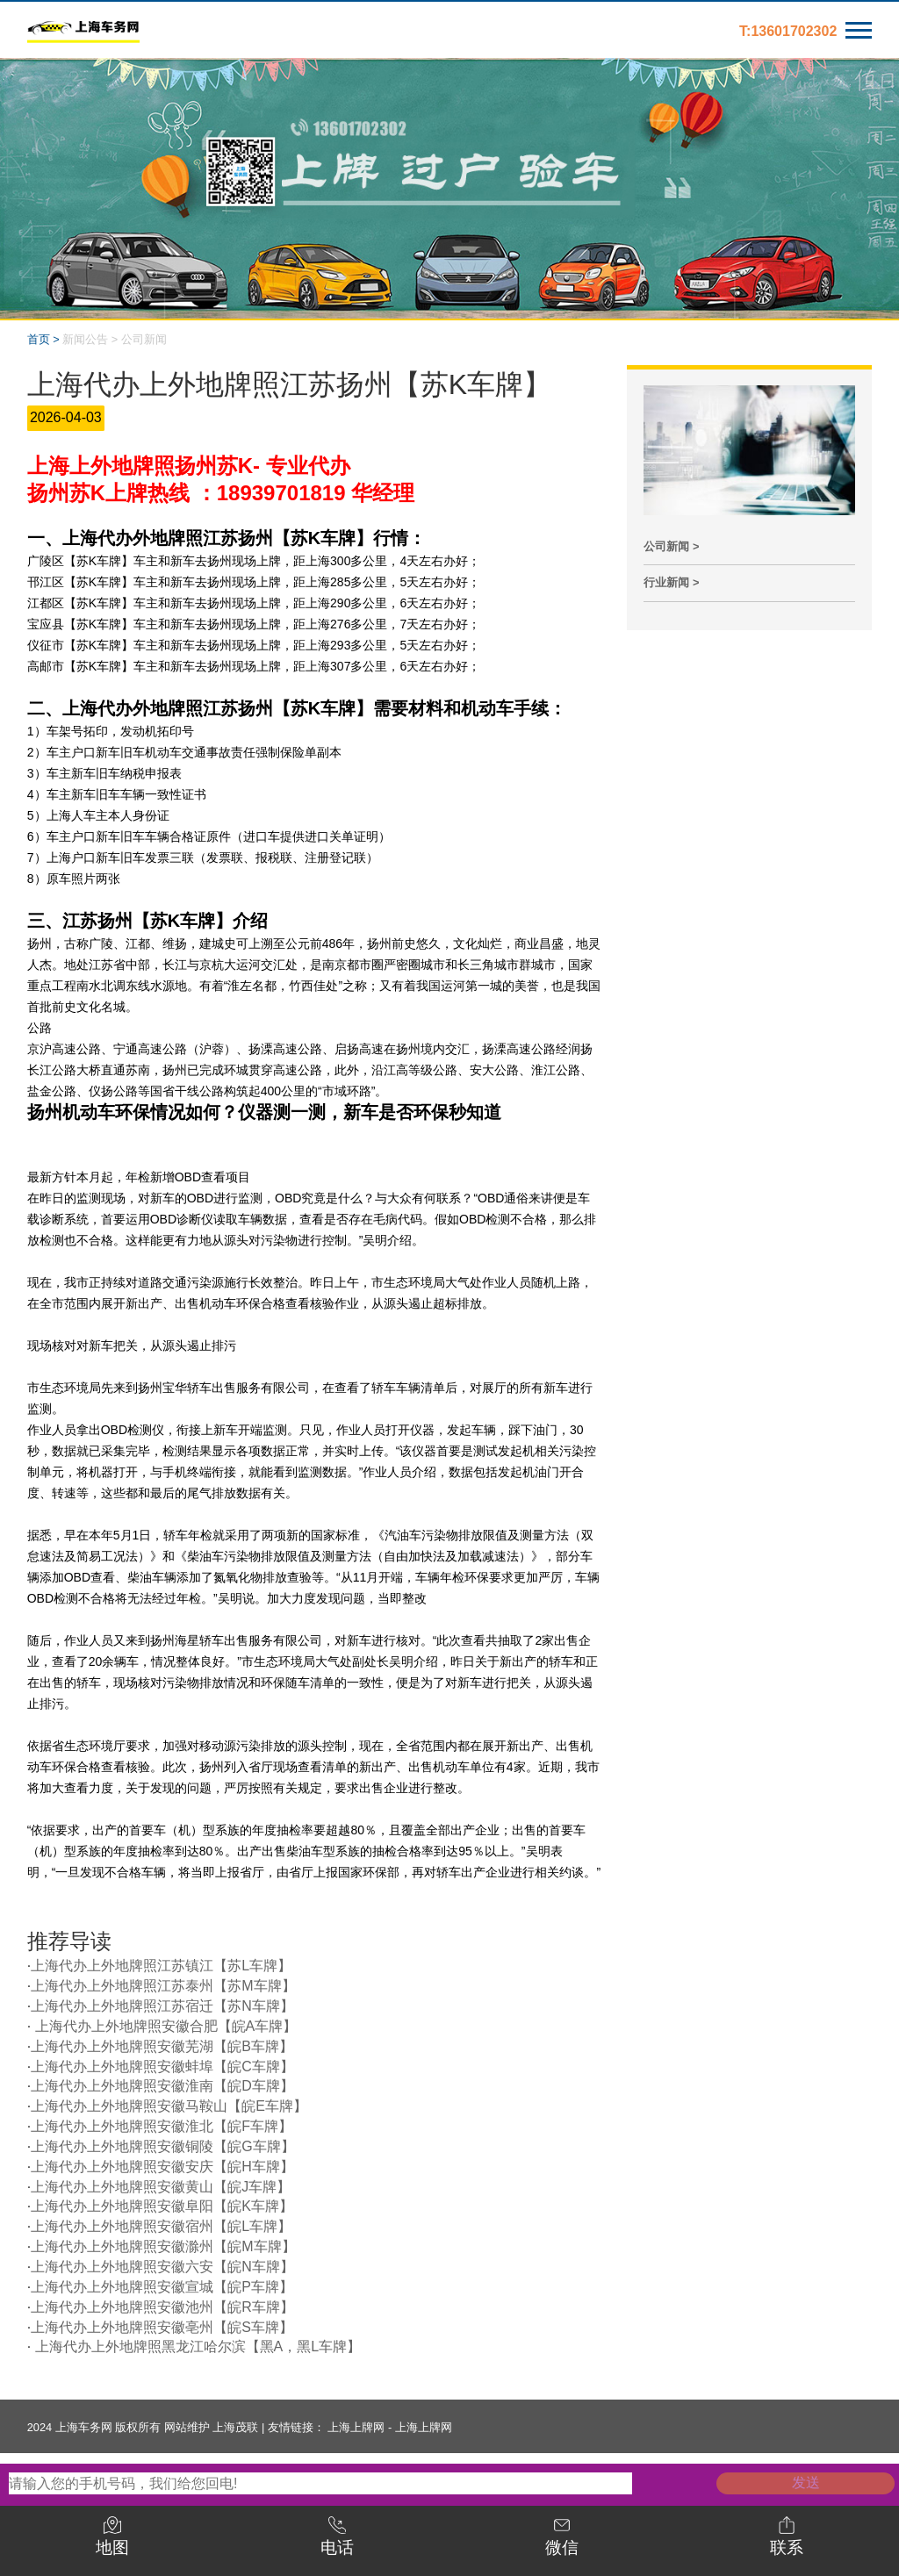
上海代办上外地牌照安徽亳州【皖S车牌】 (162, 2327)
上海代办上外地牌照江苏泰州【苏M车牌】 (163, 1985)
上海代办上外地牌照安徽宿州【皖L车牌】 (161, 2226)
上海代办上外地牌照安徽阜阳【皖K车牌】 (162, 2206)
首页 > (43, 339)
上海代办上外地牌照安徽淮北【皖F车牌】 (161, 2126)
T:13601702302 (788, 31)
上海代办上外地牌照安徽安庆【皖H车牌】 (162, 2166)
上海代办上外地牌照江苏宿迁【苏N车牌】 (162, 2005)
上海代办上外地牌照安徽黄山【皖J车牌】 (161, 2186)
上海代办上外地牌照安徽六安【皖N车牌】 (162, 2266)
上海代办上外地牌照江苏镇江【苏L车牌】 (161, 1965)
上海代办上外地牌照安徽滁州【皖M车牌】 (163, 2246)
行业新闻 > (671, 582)
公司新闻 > (671, 546)
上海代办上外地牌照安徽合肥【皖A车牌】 (164, 2026)
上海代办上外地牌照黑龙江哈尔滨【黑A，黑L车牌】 (196, 2346)
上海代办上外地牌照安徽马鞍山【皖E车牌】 (169, 2106)
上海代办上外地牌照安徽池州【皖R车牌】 (162, 2307)
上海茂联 (235, 2427)
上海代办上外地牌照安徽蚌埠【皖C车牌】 (162, 2066)
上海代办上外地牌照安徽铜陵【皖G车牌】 (162, 2146)
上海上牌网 (356, 2427)
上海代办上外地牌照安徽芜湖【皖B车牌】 (162, 2046)
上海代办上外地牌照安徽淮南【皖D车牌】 (162, 2085)
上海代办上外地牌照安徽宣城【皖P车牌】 (162, 2286)
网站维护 (187, 2427)
